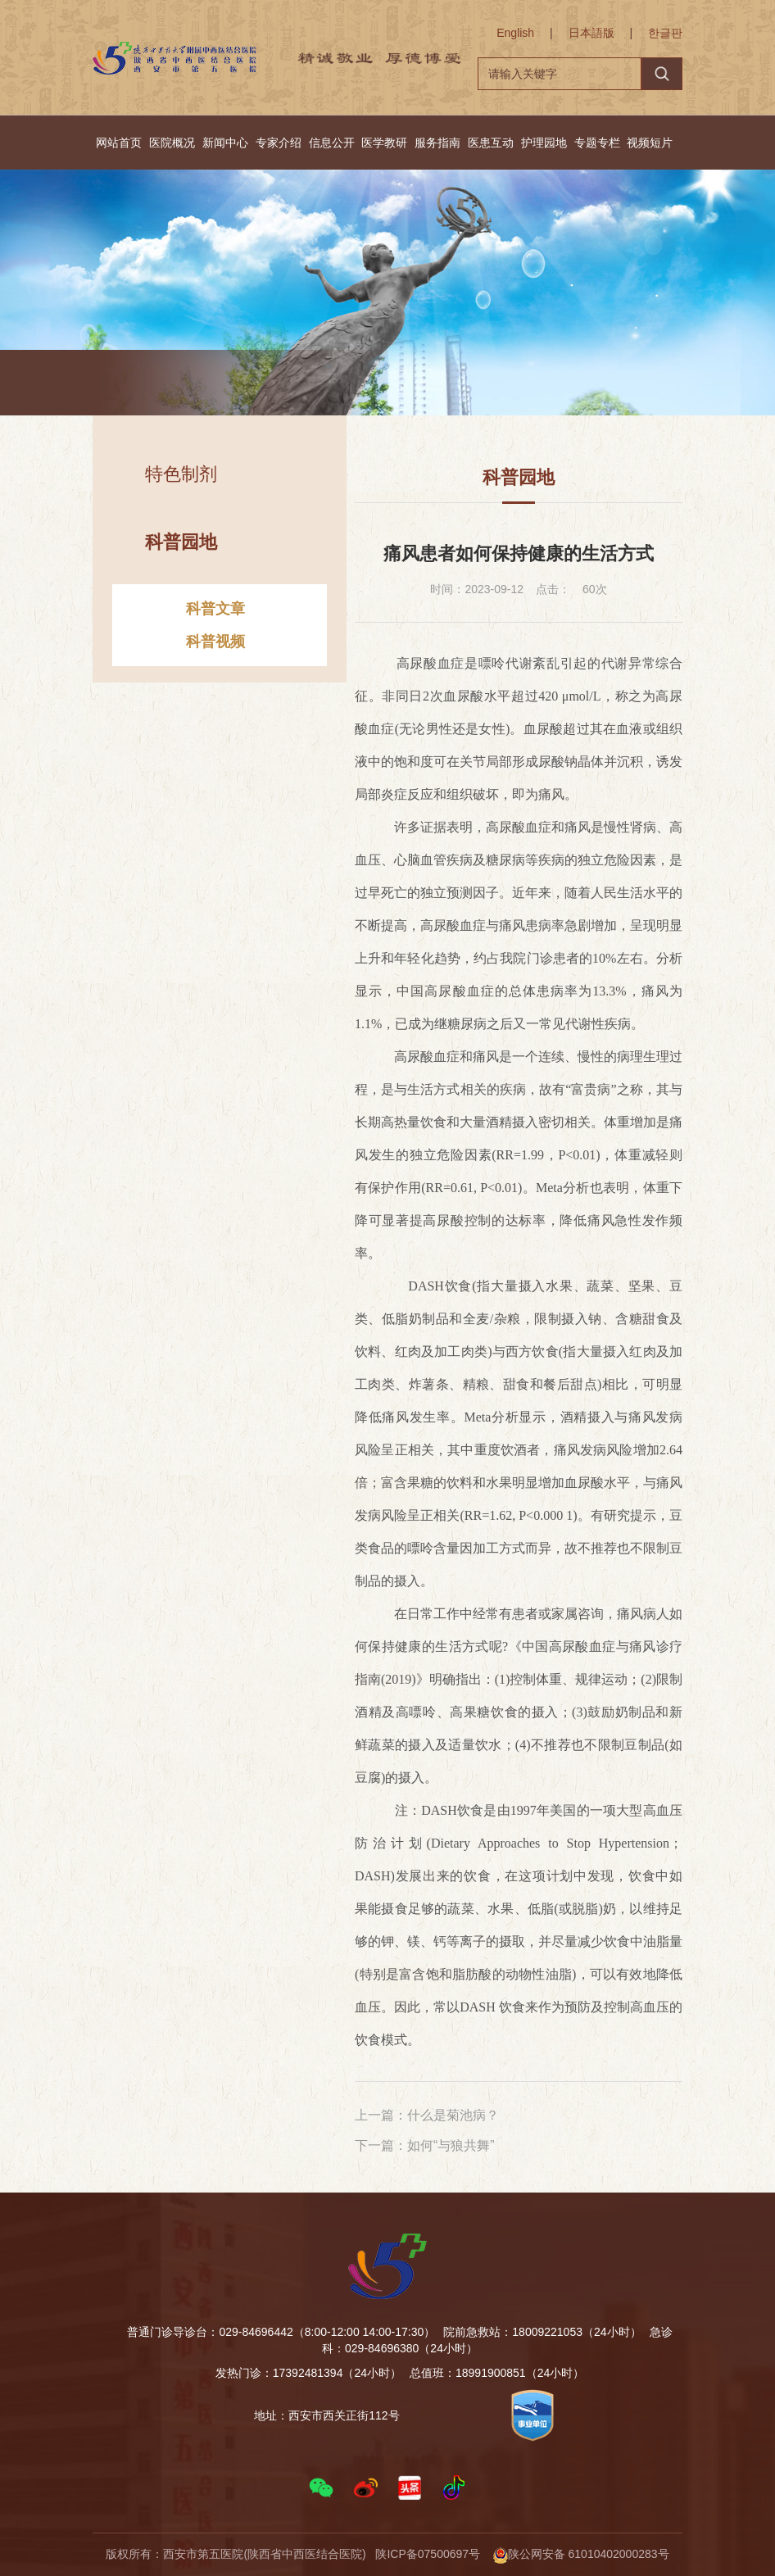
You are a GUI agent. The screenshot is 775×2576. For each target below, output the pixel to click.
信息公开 (332, 142)
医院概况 (172, 142)
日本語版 (591, 32)
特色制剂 (181, 488)
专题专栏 (597, 142)
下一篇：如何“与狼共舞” (425, 2145)
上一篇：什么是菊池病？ (427, 2115)
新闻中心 (225, 142)
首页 (230, 385)
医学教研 (384, 142)
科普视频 (215, 655)
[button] (321, 2487)
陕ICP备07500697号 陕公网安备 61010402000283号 (521, 2553)
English (515, 32)
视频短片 (650, 142)
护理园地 (544, 142)
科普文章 (215, 623)
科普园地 (353, 385)
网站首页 (119, 142)
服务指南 (437, 142)
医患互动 (491, 142)
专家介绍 (278, 142)
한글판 (665, 32)
